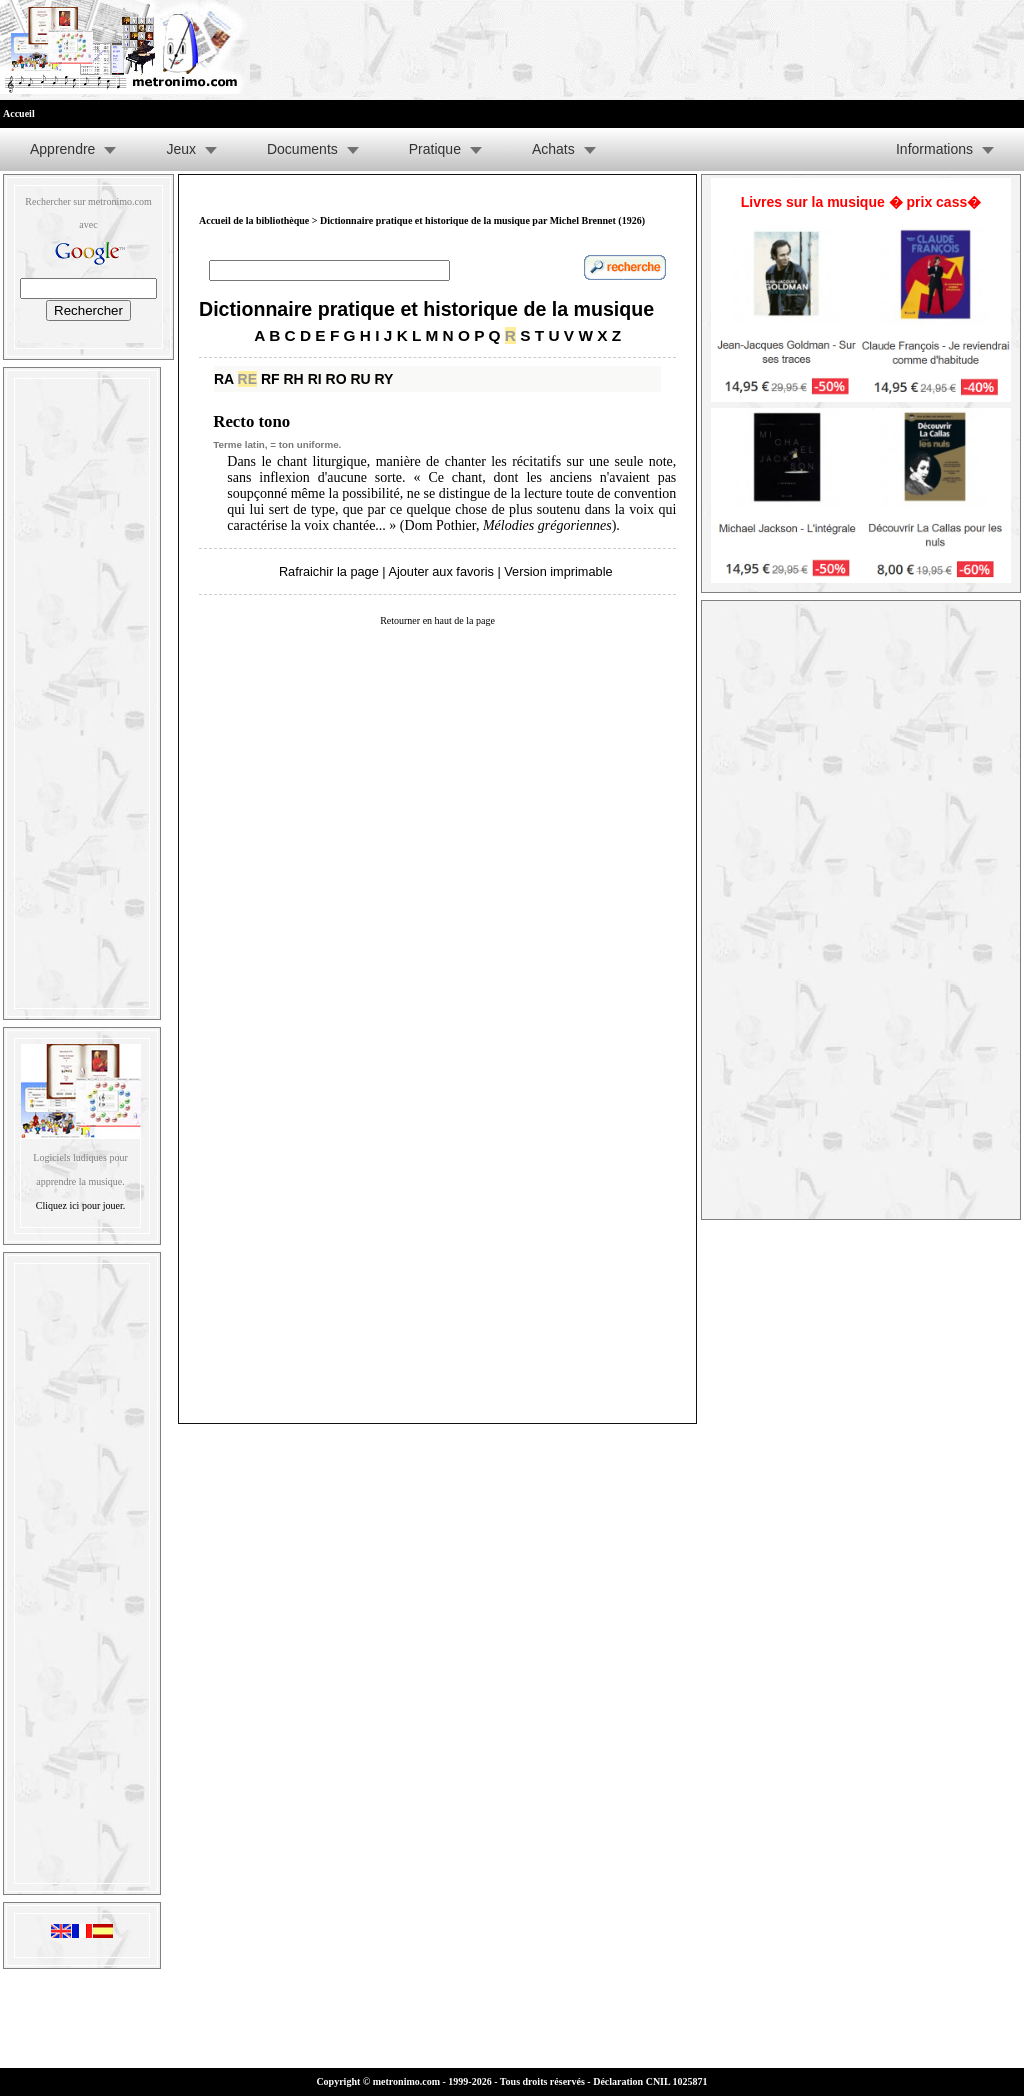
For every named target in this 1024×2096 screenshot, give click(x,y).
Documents (302, 149)
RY (384, 379)
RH (294, 379)
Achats (553, 149)
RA (224, 379)
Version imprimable (558, 571)
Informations (934, 149)
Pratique (435, 149)
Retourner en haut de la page (437, 620)
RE (247, 379)
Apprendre (62, 149)
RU (360, 379)
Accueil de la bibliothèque (254, 220)
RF (270, 379)
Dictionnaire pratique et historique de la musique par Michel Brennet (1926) (482, 220)
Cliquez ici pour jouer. (80, 1205)
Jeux (181, 149)
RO (336, 379)
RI (315, 379)
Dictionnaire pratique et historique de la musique (426, 309)
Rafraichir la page (329, 571)
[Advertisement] (82, 689)
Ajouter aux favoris (440, 571)
